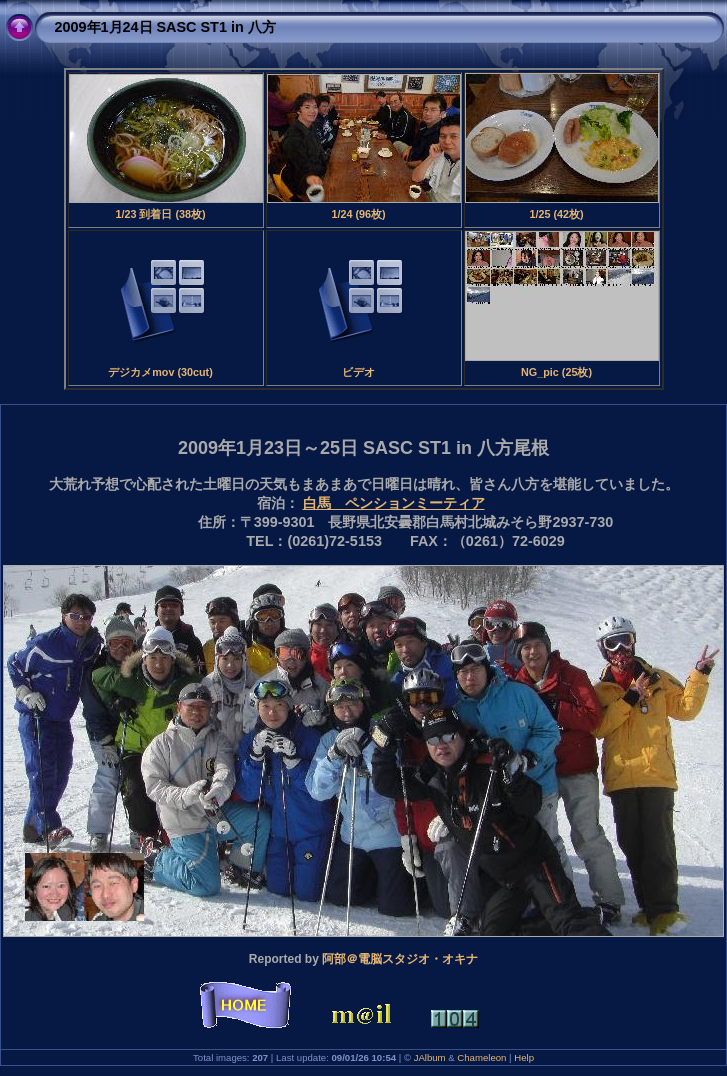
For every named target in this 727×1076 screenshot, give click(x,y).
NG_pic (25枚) (556, 372)
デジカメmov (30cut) (160, 372)
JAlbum (430, 1057)
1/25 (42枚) (556, 214)
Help (524, 1057)
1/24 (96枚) (358, 214)
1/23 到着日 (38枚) (160, 214)
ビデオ (358, 372)
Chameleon (481, 1057)
